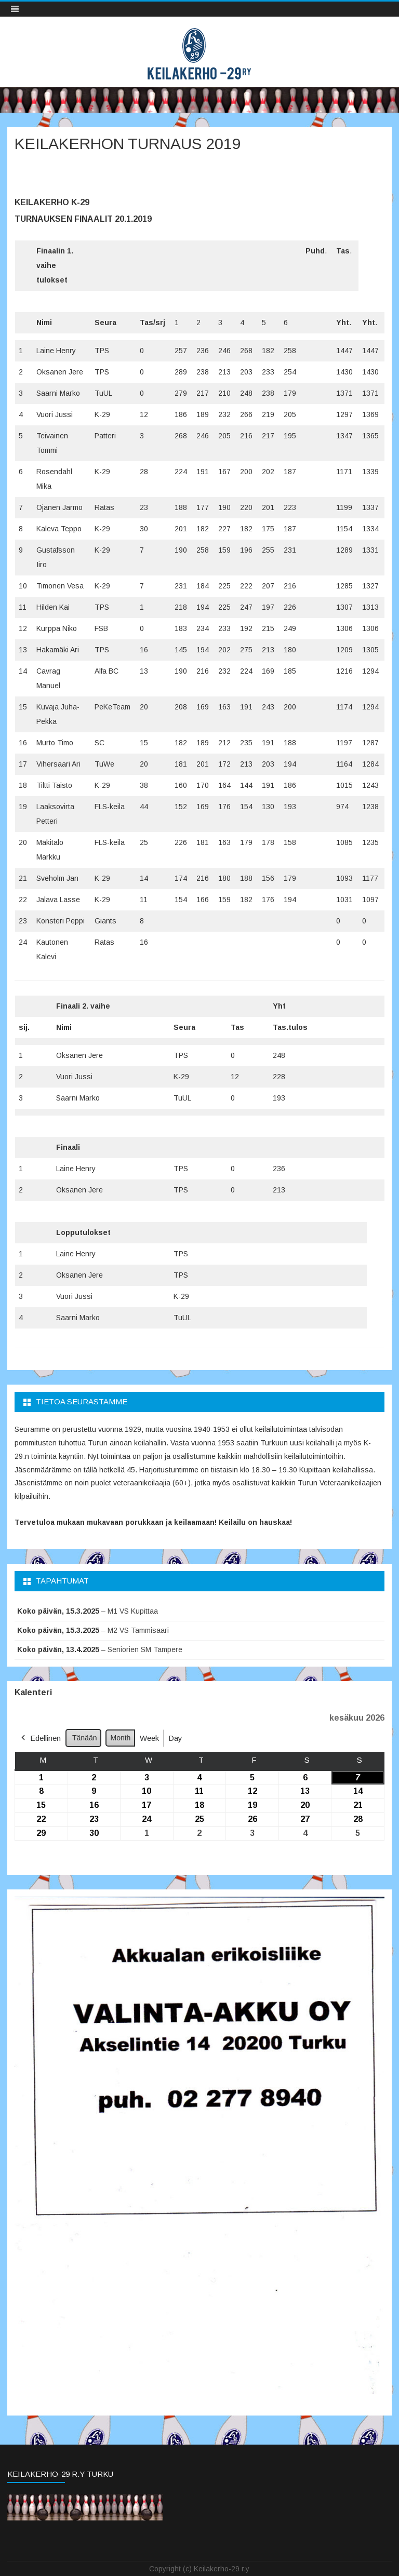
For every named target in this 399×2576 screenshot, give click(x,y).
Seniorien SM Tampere (145, 1649)
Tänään (84, 1738)
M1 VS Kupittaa (133, 1611)
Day (175, 1738)
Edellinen (40, 1738)
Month (120, 1738)
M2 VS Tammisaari (138, 1630)
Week (149, 1738)
